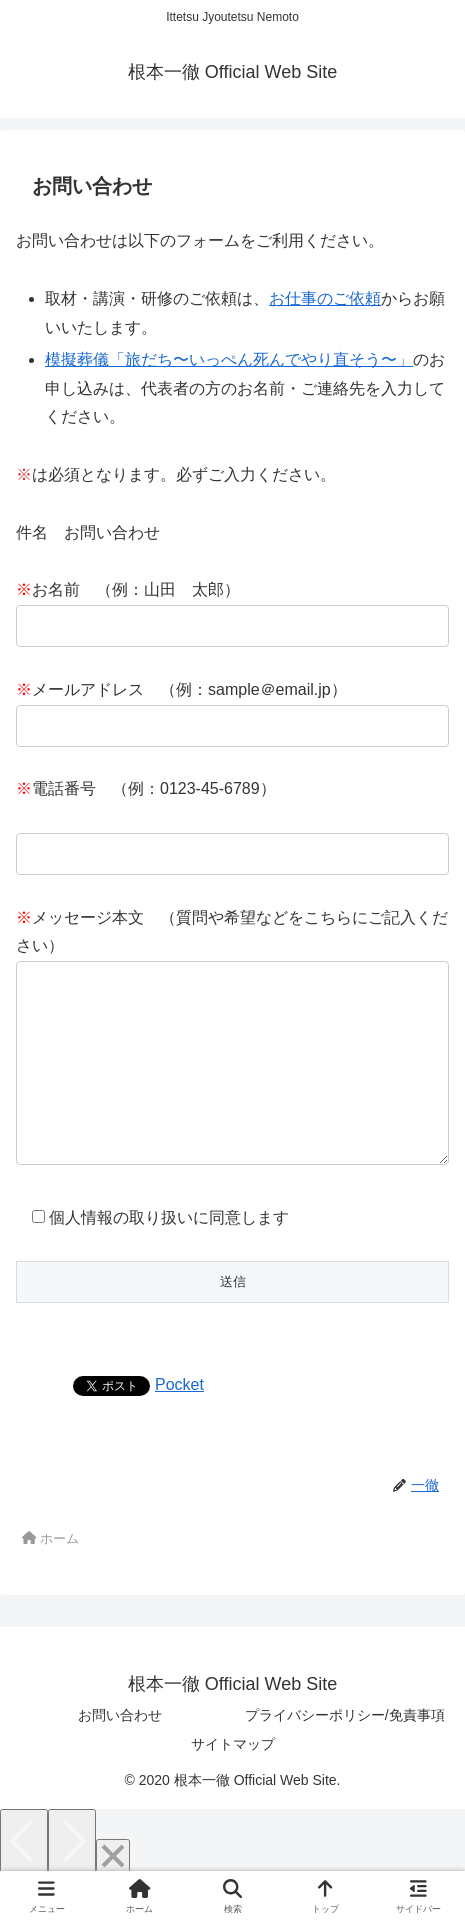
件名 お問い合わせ (88, 532)
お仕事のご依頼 (325, 298)
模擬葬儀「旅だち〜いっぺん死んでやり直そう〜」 (229, 359)
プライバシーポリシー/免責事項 (345, 1755)
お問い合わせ (120, 1755)
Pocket (179, 1424)
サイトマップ (233, 1784)
